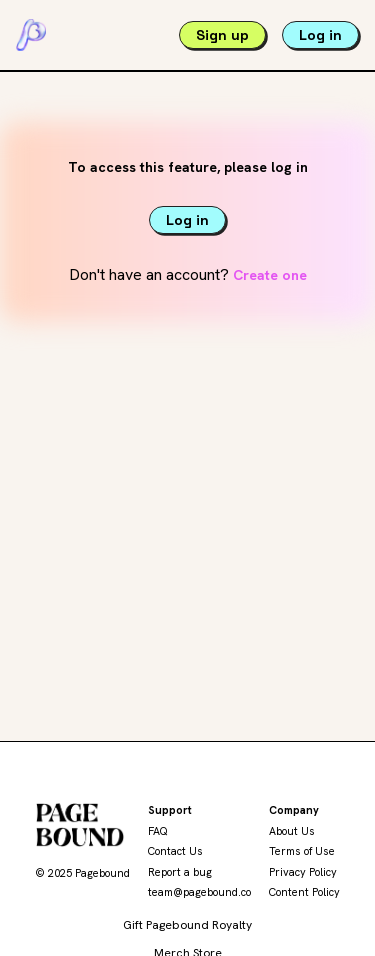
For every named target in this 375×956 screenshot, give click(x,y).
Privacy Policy (303, 872)
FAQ (158, 831)
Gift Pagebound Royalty (187, 925)
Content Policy (304, 892)
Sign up (222, 35)
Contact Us (175, 851)
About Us (292, 831)
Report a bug (180, 872)
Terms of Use (302, 851)
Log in (320, 35)
